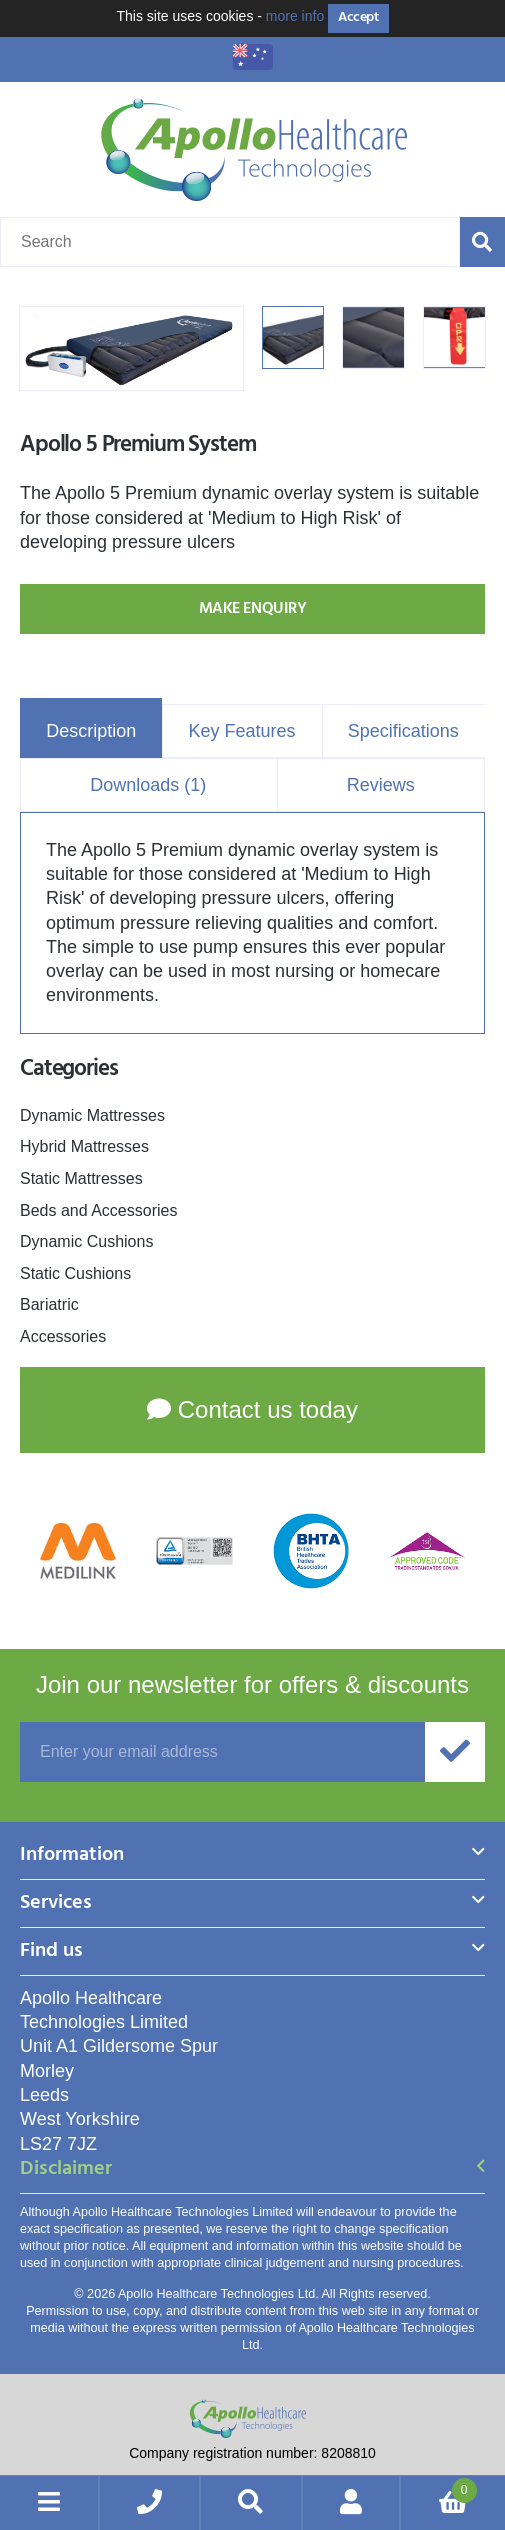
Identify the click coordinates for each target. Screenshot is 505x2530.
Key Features (241, 731)
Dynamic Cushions (86, 1241)
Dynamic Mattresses (92, 1115)
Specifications (403, 731)
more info (295, 16)
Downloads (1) (148, 785)
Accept (358, 17)
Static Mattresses (81, 1178)
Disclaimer (66, 2170)
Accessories (63, 1336)
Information (72, 1856)
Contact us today (252, 1409)
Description (91, 731)
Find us (51, 1952)
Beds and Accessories (98, 1210)
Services (56, 1904)
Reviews (381, 785)
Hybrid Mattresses (84, 1146)
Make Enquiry (252, 609)
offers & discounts (252, 1684)
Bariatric (49, 1304)
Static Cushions (75, 1273)
